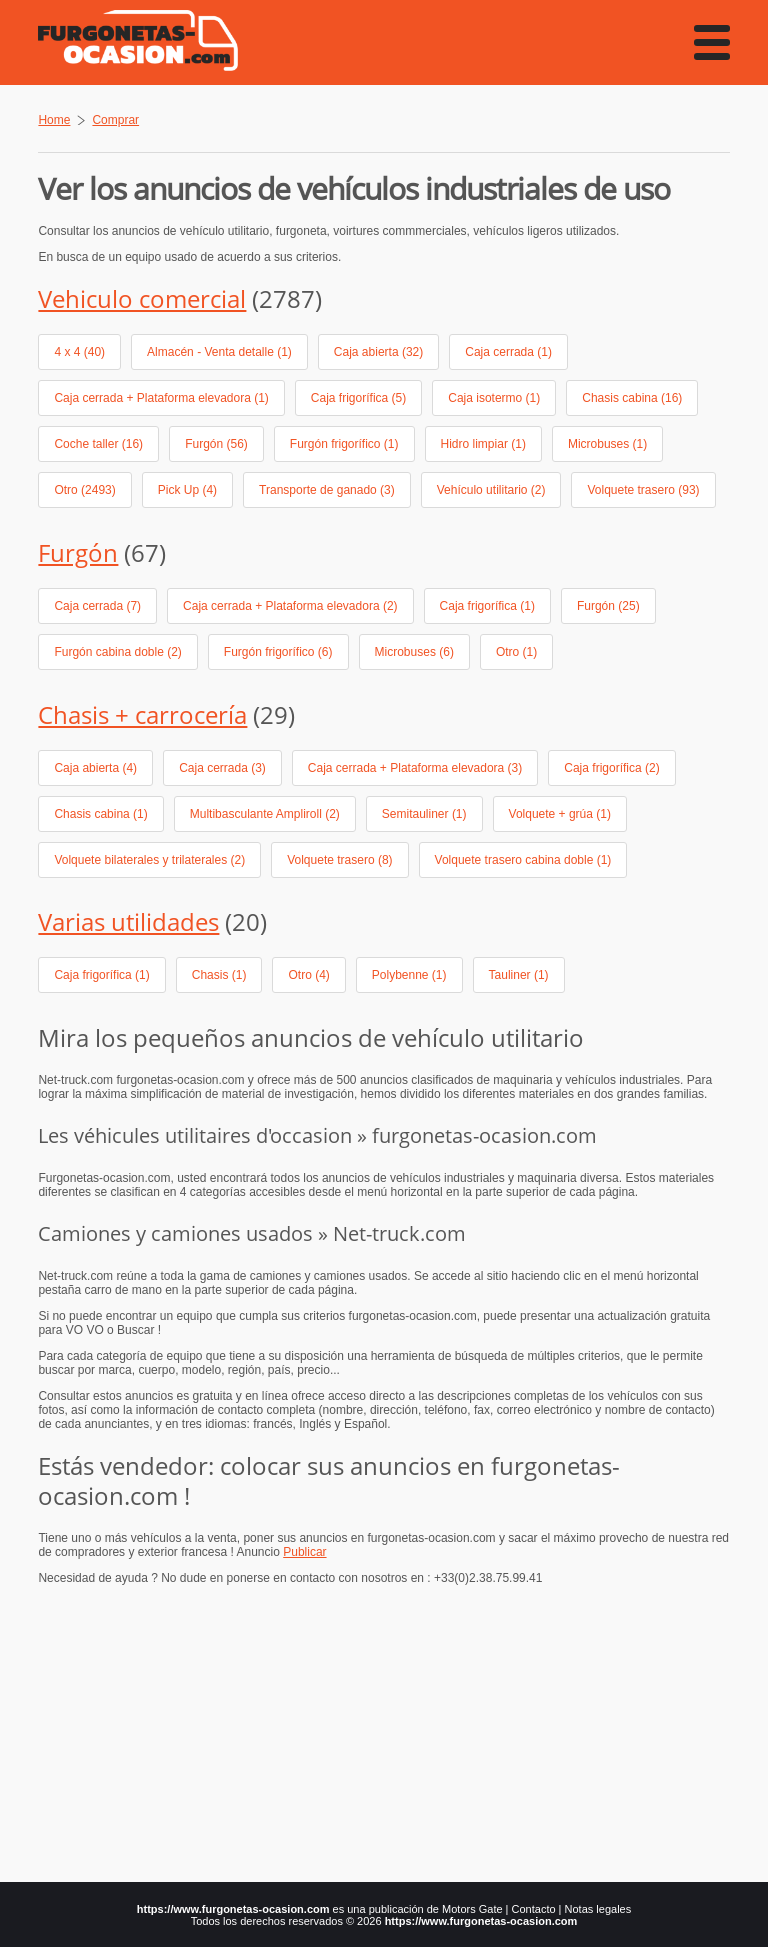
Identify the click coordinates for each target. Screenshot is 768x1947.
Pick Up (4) (187, 490)
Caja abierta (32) (378, 352)
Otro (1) (516, 652)
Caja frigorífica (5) (358, 398)
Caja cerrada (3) (222, 768)
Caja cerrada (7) (97, 606)
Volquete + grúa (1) (560, 814)
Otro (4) (308, 975)
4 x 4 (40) (79, 352)
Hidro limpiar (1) (483, 444)
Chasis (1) (219, 975)
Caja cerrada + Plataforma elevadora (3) (415, 768)
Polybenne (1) (409, 975)
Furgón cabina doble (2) (117, 652)
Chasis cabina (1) (100, 814)
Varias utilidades (128, 921)
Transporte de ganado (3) (327, 490)
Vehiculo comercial (142, 298)
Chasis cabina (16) (632, 398)
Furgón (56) (216, 444)
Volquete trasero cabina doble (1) (523, 860)
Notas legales (598, 1909)
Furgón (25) (608, 606)
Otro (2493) (84, 490)
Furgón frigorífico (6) (278, 652)
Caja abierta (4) (95, 768)
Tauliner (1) (519, 975)
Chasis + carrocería (142, 714)
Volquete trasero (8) (339, 860)
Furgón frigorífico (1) (344, 444)
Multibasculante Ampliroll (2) (265, 814)
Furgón (78, 552)
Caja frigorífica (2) (611, 768)
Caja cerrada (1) (508, 352)
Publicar (304, 1552)
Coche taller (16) (98, 444)
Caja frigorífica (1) (487, 606)
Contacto (534, 1909)
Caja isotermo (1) (494, 398)
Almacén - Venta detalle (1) (219, 352)
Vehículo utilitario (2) (491, 490)
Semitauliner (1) (424, 814)
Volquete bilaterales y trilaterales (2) (149, 860)
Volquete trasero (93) (643, 490)
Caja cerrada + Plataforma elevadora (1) (161, 398)
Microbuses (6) (414, 652)
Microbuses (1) (607, 444)
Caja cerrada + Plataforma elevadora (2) (290, 606)
